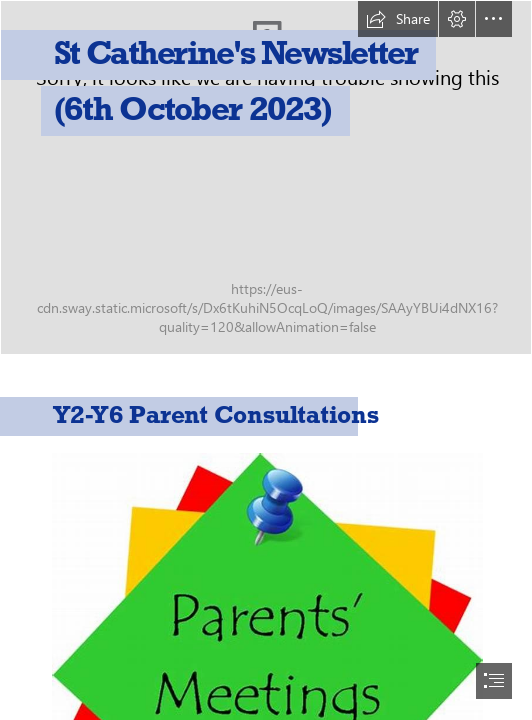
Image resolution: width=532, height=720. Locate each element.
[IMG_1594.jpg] (266, 177)
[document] (266, 360)
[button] (398, 19)
